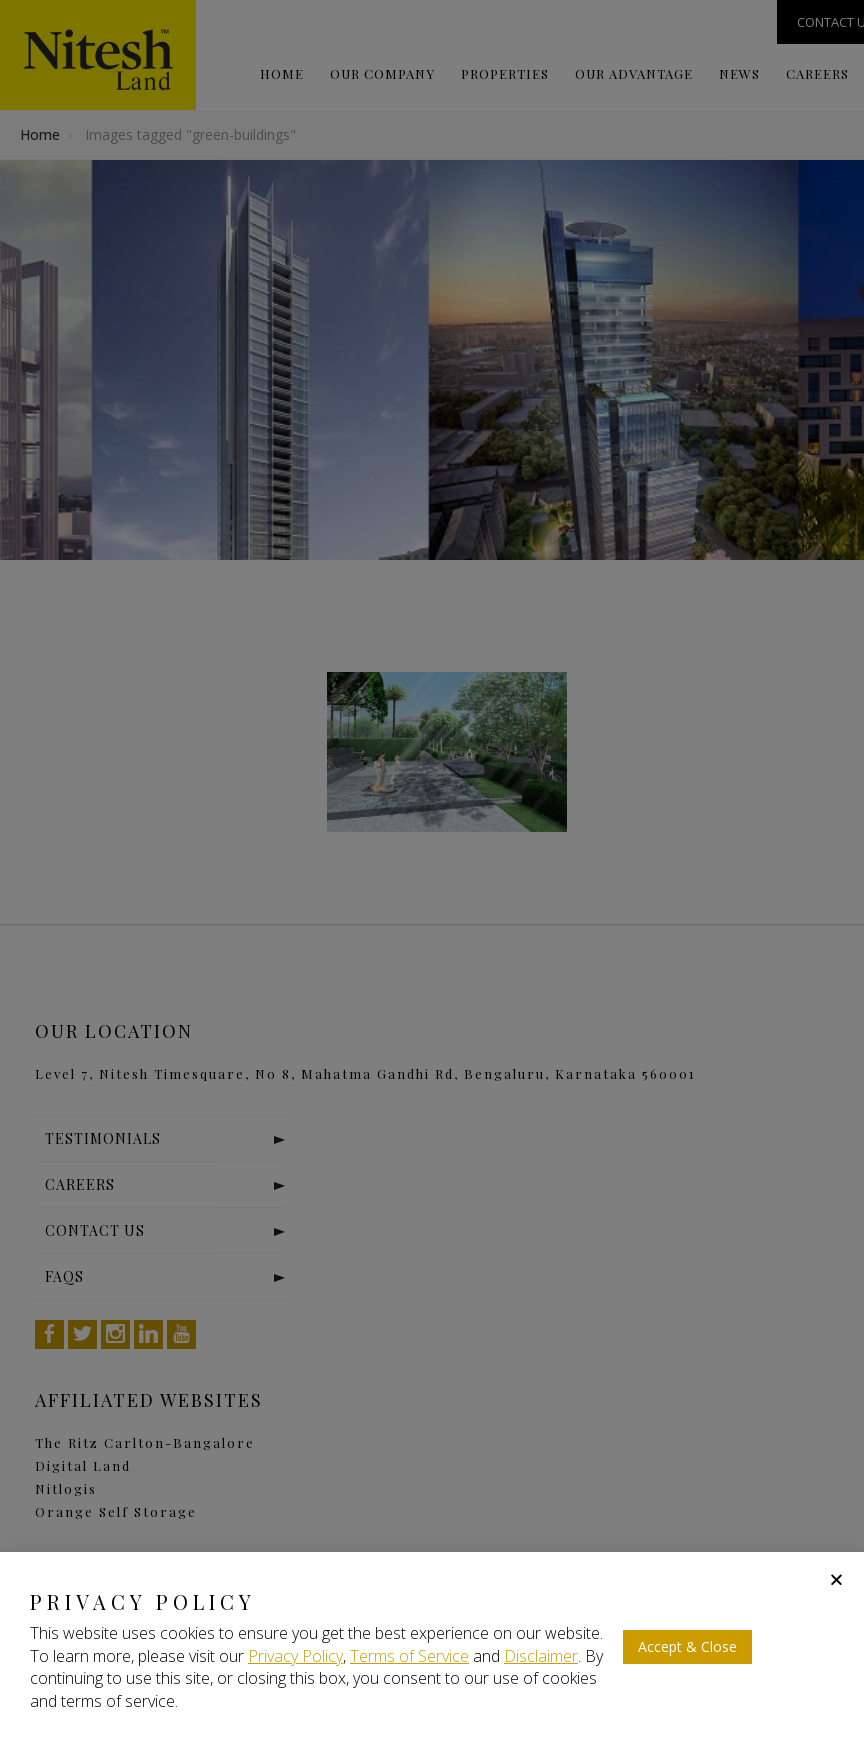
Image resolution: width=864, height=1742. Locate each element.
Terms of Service (409, 1656)
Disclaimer (541, 1656)
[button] (836, 1579)
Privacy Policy (295, 1656)
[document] (432, 871)
